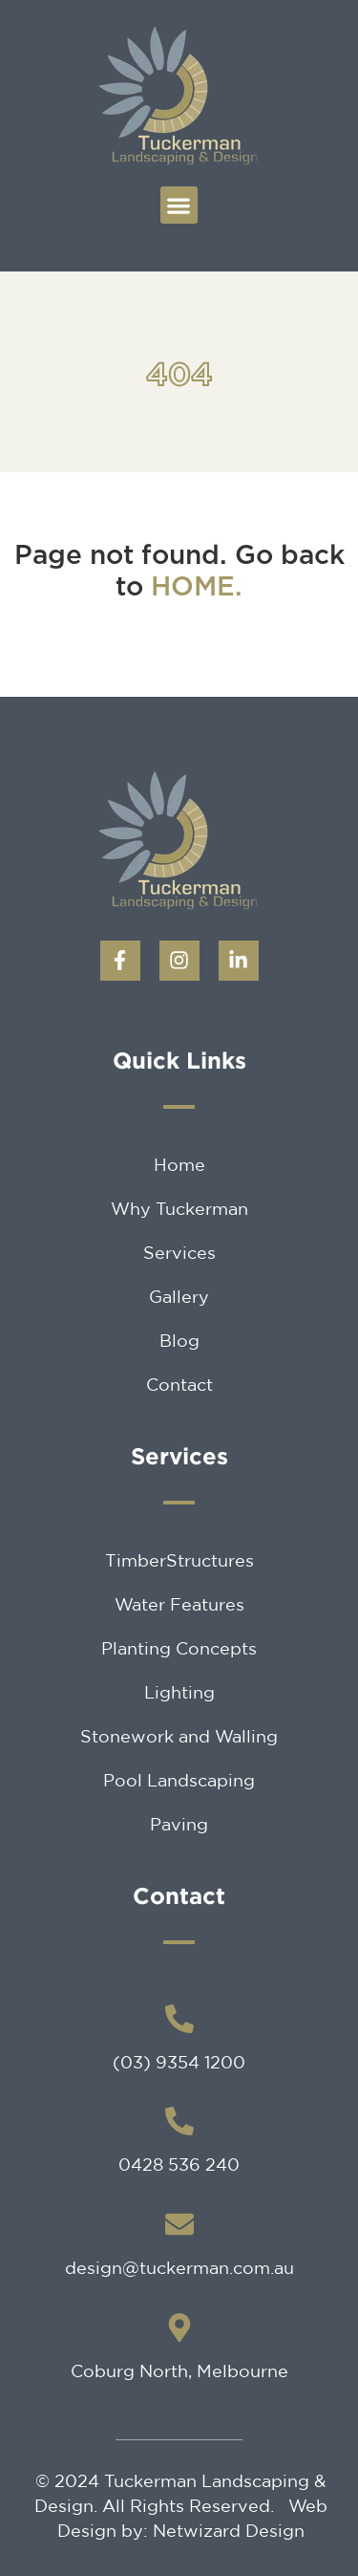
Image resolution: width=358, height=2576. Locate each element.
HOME (193, 587)
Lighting (179, 1691)
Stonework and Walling (179, 1735)
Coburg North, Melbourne (179, 2370)
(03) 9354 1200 (179, 2061)
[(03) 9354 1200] (179, 2018)
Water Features (179, 1603)
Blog (179, 1340)
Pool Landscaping (179, 1779)
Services (179, 1252)
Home (179, 1164)
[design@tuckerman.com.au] (179, 2224)
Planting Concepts (179, 1647)
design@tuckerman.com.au (179, 2267)
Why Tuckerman (179, 1208)
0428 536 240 (179, 2164)
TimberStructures (179, 1559)
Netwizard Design (229, 2530)
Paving (179, 1823)
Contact (179, 1384)
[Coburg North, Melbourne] (179, 2327)
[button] (179, 205)
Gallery (179, 1296)
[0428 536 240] (179, 2121)
